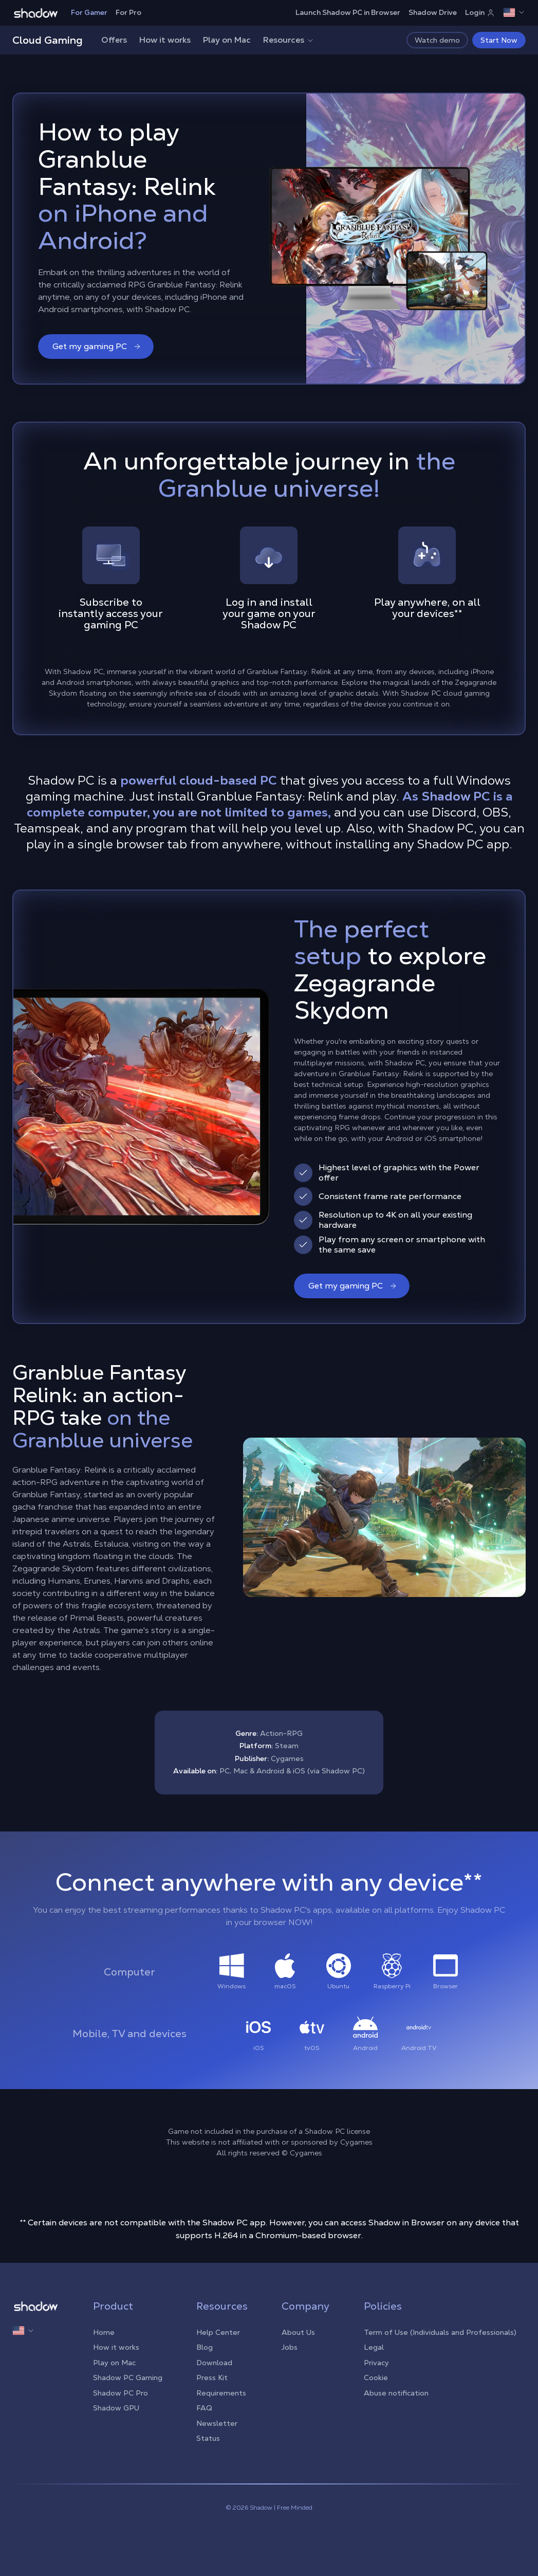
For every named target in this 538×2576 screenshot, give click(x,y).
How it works (165, 39)
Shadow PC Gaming (127, 2377)
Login (480, 12)
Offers (114, 39)
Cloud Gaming (47, 40)
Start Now (498, 40)
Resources (288, 39)
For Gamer (89, 12)
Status (208, 2438)
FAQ (204, 2407)
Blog (204, 2347)
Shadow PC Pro (120, 2393)
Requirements (221, 2393)
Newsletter (216, 2423)
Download (214, 2362)
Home (104, 2332)
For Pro (128, 12)
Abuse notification (396, 2393)
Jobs (290, 2347)
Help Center (218, 2332)
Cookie (376, 2377)
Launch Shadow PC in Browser (347, 12)
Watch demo (437, 40)
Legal (374, 2347)
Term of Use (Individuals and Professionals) (440, 2332)
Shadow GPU (116, 2407)
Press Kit (212, 2377)
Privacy (376, 2362)
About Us (298, 2332)
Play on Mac (227, 39)
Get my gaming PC (96, 346)
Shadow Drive (433, 12)
